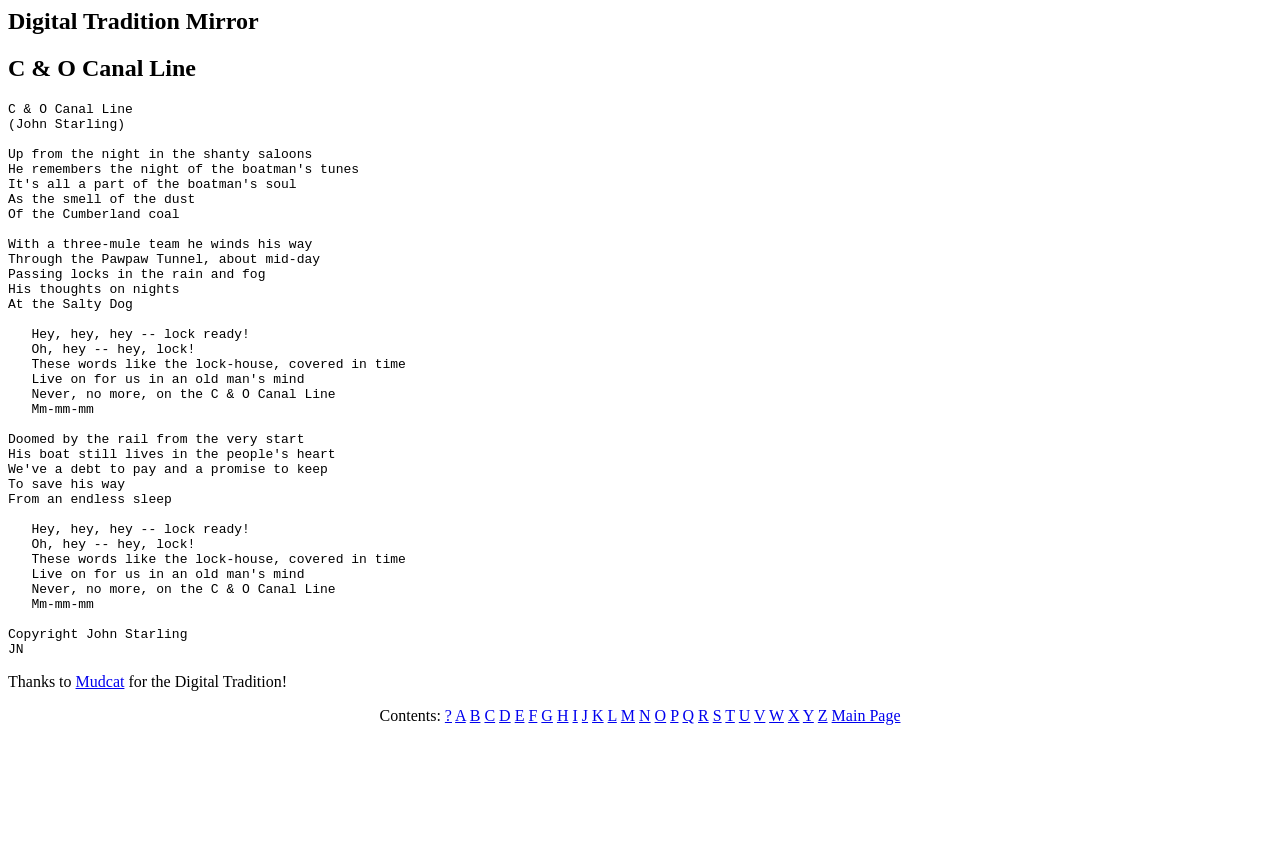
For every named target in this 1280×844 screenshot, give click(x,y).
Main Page (866, 826)
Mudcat (100, 792)
